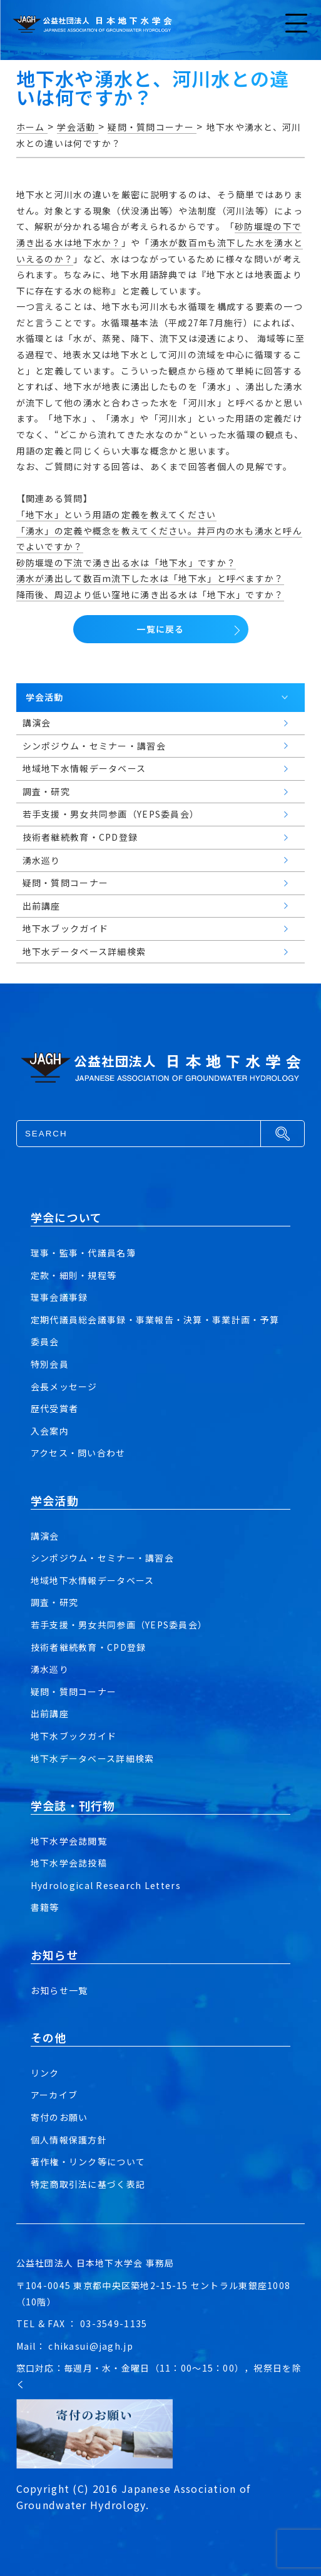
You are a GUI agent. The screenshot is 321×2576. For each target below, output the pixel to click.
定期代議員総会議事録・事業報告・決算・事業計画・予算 (155, 1319)
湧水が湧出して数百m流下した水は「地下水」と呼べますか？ (150, 578)
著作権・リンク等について (88, 2161)
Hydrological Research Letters (106, 1885)
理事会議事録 (59, 1297)
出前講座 (50, 1713)
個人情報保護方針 (69, 2139)
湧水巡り (50, 1669)
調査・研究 (54, 1602)
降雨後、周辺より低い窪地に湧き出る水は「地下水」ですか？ (150, 594)
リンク (45, 2073)
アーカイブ (54, 2094)
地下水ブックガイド (74, 1736)
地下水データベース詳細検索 (93, 1758)
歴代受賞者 (54, 1408)
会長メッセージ (64, 1386)
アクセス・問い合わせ (78, 1452)
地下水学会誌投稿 (69, 1863)
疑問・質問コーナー (74, 1691)
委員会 (45, 1341)
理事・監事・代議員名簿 (83, 1252)
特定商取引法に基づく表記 (88, 2184)
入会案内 (50, 1431)
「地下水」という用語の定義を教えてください (116, 514)
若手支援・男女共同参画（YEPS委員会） (119, 1624)
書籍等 (45, 1907)
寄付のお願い (59, 2117)
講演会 (45, 1536)
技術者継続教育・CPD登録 (88, 1647)
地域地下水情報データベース (93, 1580)
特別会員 (50, 1364)
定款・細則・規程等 (74, 1275)
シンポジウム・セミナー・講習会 (102, 1557)
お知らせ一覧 (59, 1990)
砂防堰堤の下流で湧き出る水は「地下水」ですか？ (126, 562)
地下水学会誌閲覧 (69, 1841)
